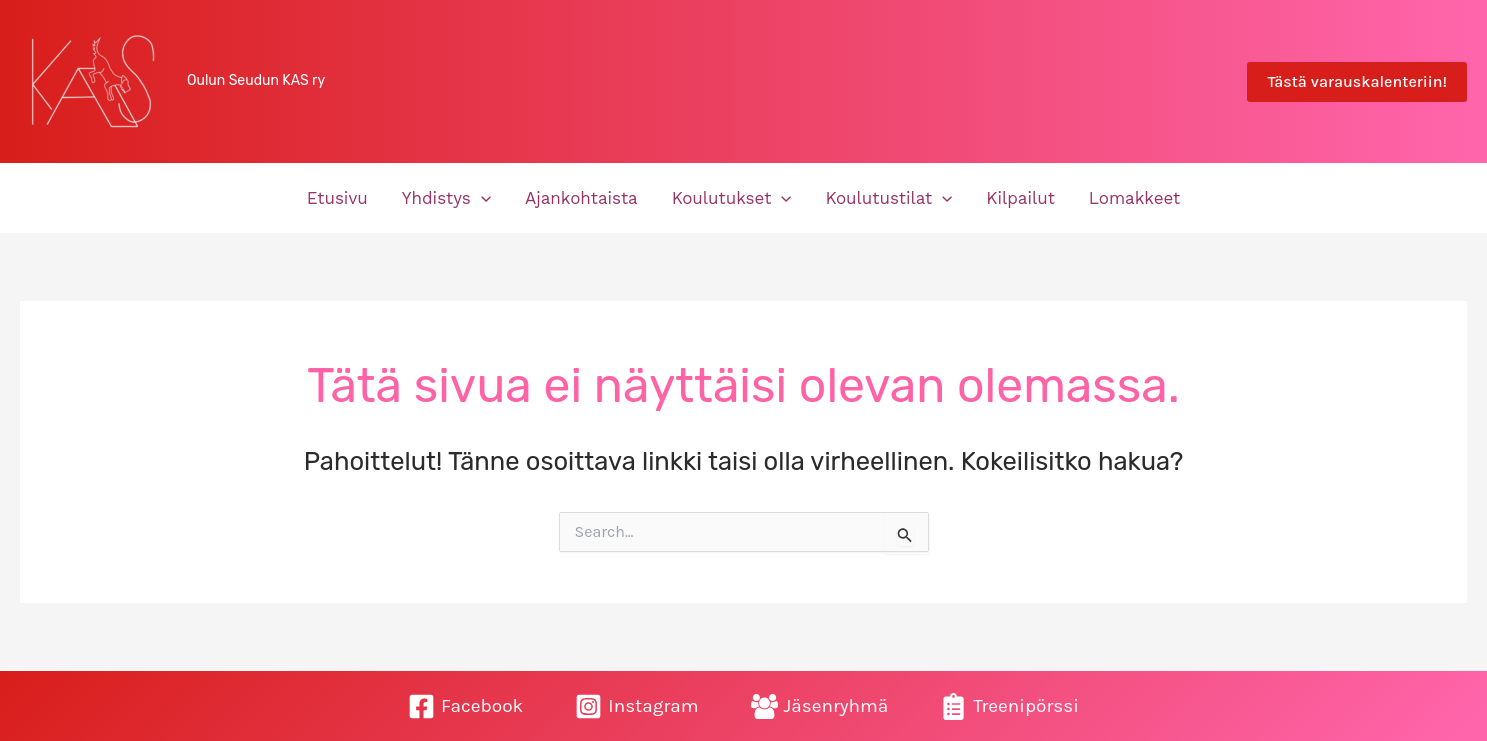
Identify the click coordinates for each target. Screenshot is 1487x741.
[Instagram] (636, 706)
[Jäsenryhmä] (820, 706)
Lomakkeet (1134, 198)
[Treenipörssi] (1009, 706)
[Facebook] (465, 706)
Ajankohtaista (581, 198)
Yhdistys (446, 198)
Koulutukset (732, 198)
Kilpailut (1020, 198)
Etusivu (337, 198)
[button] (1357, 82)
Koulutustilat (888, 198)
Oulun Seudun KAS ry (256, 80)
